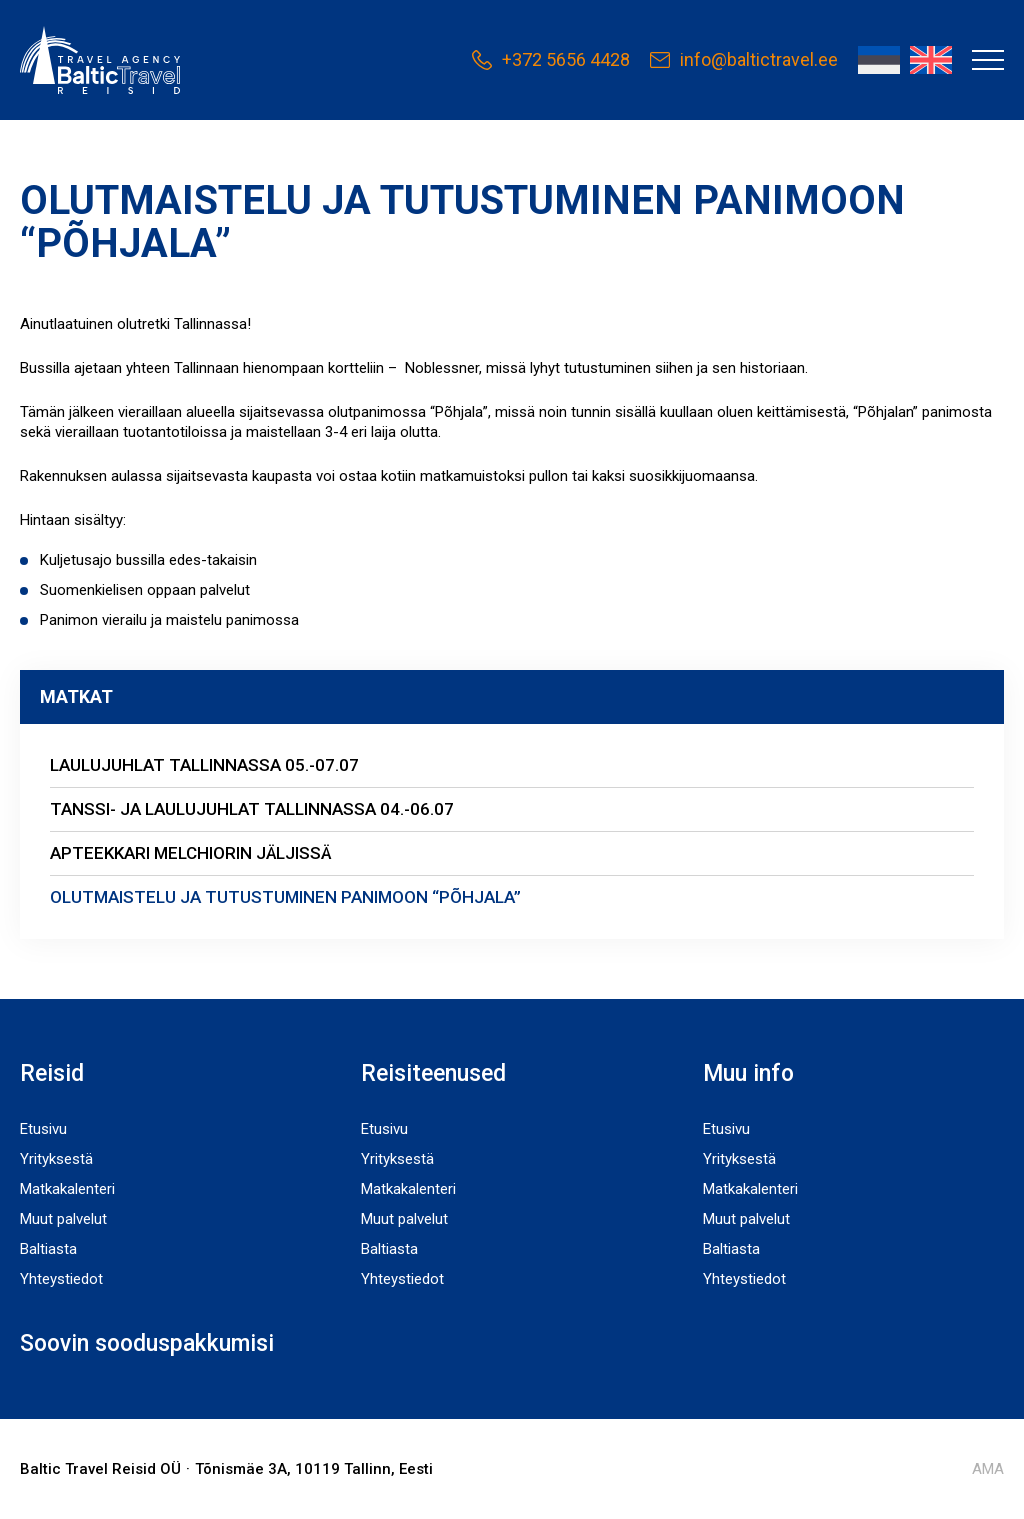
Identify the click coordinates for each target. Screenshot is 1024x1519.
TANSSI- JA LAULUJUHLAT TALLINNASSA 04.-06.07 (252, 809)
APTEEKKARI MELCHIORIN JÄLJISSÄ (190, 853)
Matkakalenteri (67, 1189)
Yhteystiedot (61, 1279)
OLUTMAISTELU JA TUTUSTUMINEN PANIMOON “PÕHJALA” (285, 897)
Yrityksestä (56, 1159)
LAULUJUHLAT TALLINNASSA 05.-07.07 (204, 765)
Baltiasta (48, 1249)
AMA (988, 1469)
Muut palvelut (63, 1219)
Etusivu (43, 1129)
